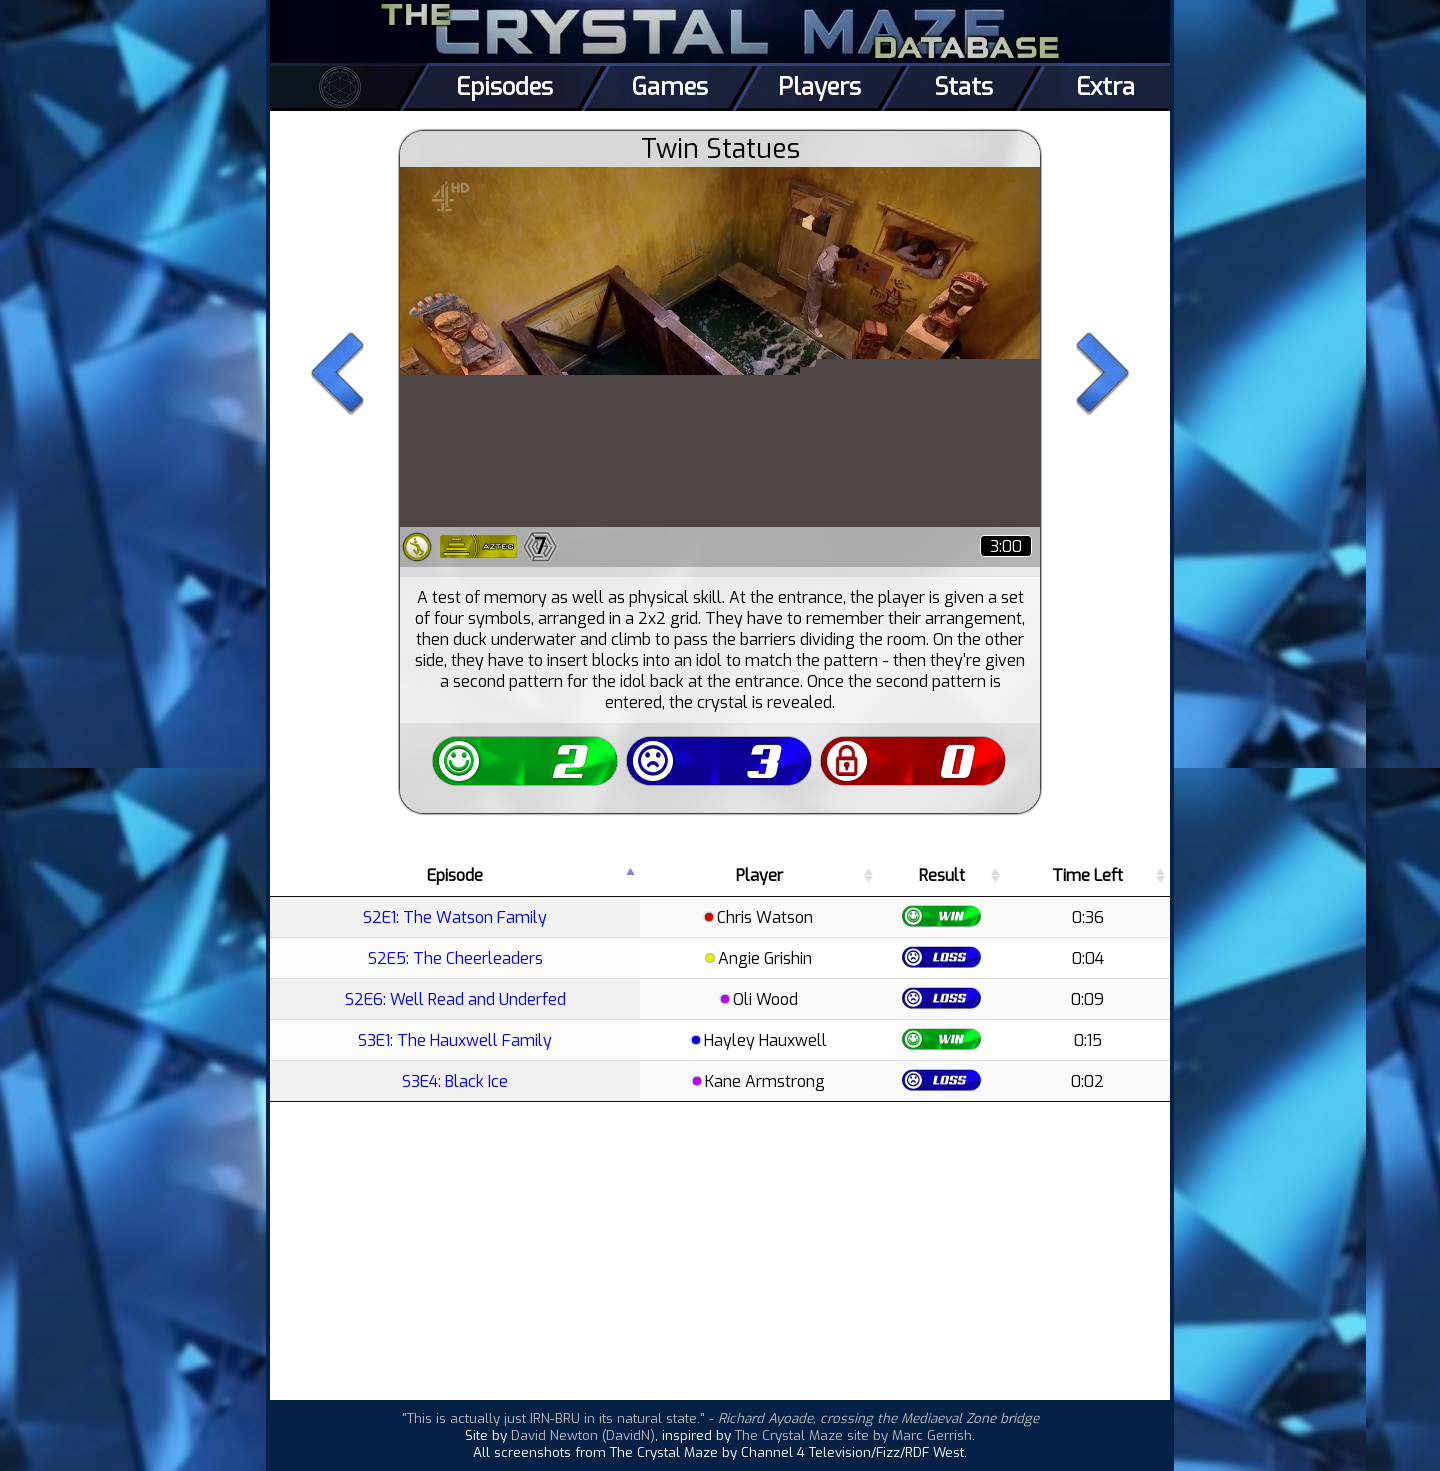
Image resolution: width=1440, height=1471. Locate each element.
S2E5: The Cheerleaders (455, 958)
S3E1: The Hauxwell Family (455, 1040)
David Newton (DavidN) (583, 1435)
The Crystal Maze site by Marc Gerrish (853, 1435)
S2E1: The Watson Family (455, 917)
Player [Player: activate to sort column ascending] (759, 875)
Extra (1105, 87)
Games (670, 87)
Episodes (504, 87)
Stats (963, 87)
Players (819, 87)
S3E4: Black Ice (455, 1081)
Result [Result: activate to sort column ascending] (942, 875)
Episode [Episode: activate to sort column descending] (455, 875)
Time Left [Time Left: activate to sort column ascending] (1087, 875)
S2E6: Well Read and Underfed (455, 999)
